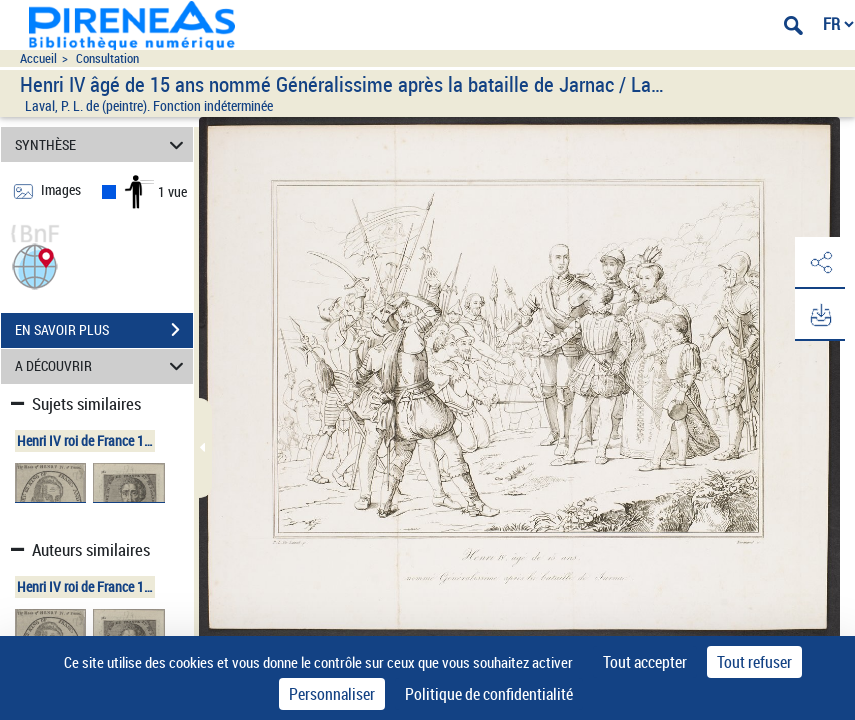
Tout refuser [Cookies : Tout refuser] (754, 662)
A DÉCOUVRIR (102, 366)
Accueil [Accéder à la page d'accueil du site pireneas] (38, 58)
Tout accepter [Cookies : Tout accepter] (645, 662)
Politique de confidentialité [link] (489, 694)
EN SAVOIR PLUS (104, 330)
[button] (35, 264)
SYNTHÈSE (102, 144)
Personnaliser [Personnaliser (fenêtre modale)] (332, 694)
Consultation (107, 58)
